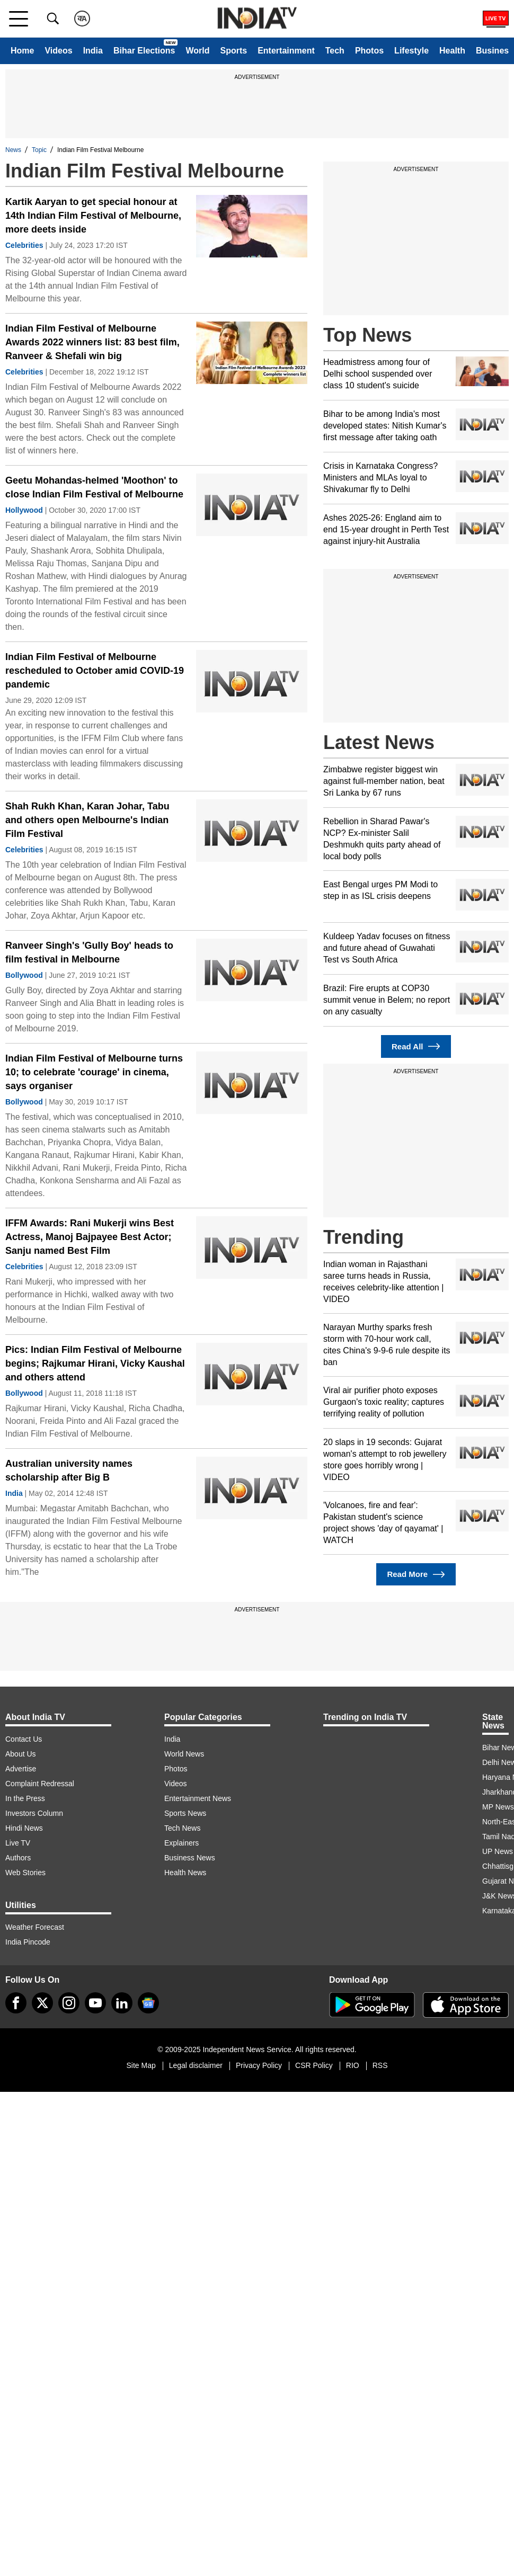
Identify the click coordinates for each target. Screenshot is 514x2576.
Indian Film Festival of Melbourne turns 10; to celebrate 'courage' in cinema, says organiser (94, 1072)
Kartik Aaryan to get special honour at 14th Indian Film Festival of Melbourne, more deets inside (93, 216)
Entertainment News (197, 1798)
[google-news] (148, 2002)
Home (22, 50)
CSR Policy (314, 2065)
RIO (352, 2065)
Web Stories (25, 1872)
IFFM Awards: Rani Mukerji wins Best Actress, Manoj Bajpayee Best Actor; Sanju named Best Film (89, 1237)
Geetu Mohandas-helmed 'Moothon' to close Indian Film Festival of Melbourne (94, 487)
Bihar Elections (144, 50)
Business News (189, 1857)
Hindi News (24, 1828)
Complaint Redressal (39, 1783)
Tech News (182, 1828)
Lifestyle (411, 50)
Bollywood (24, 975)
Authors (18, 1857)
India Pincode (27, 1942)
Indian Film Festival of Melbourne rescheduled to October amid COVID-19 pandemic (94, 671)
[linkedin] (121, 2002)
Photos (369, 50)
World (197, 50)
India (93, 50)
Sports (233, 50)
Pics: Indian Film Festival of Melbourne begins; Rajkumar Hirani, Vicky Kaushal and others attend (95, 1363)
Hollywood (24, 510)
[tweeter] (42, 2002)
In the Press (25, 1798)
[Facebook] (15, 2002)
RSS (380, 2065)
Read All (416, 1046)
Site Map (140, 2065)
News (13, 150)
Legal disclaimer (196, 2065)
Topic (39, 150)
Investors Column (34, 1813)
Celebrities (24, 245)
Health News (185, 1872)
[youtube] (95, 2002)
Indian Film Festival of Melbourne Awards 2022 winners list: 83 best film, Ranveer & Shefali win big (92, 342)
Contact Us (23, 1739)
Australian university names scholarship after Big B (68, 1470)
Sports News (185, 1813)
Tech (334, 50)
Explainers (181, 1843)
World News (184, 1754)
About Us (20, 1754)
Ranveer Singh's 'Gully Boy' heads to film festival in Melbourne (89, 952)
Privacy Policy (259, 2065)
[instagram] (68, 2002)
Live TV (17, 1843)
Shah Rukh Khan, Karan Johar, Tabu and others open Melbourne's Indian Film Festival (87, 820)
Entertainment (286, 50)
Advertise (20, 1768)
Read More (416, 1574)
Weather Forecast (34, 1927)
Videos (58, 50)
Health (452, 50)
